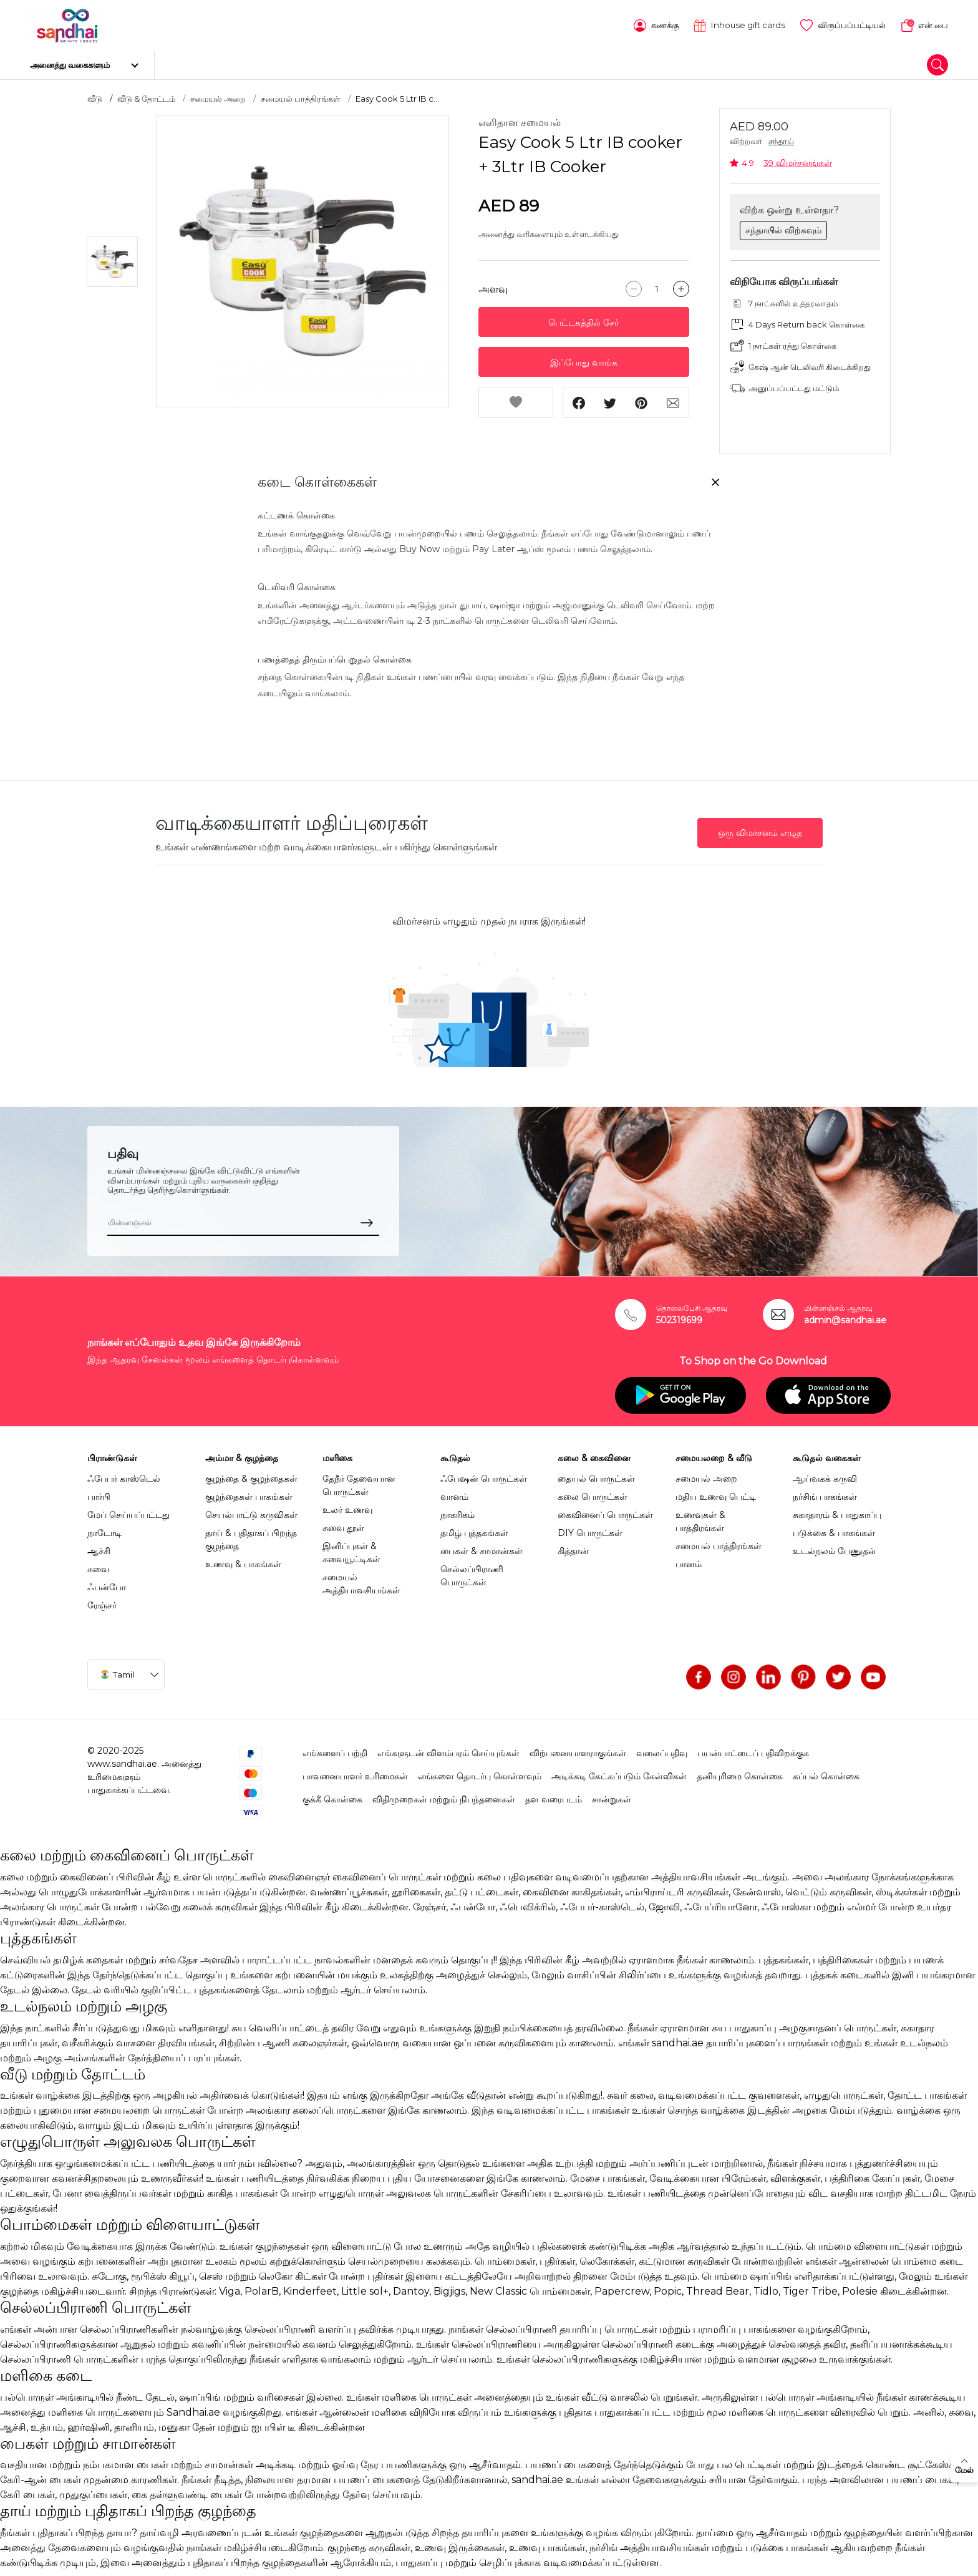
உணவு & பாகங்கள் (243, 1559)
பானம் (688, 1559)
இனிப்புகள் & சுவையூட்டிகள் (351, 1548)
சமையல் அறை (218, 94)
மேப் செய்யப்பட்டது (128, 1510)
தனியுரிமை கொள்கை (740, 1771)
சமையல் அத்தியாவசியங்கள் (361, 1579)
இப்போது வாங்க (583, 359)
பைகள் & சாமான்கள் (481, 1546)
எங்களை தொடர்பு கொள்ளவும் (479, 1771)
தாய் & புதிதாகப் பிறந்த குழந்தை (251, 1535)
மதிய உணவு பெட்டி (715, 1492)
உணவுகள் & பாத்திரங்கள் (700, 1517)
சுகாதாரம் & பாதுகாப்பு (837, 1510)
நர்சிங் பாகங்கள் (825, 1492)
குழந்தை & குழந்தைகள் (251, 1474)
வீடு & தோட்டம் (146, 94)
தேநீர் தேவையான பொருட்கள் (358, 1481)
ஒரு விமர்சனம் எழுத (760, 829)
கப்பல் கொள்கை (826, 1771)
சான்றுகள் (611, 1795)
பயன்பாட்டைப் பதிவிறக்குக (753, 1748)
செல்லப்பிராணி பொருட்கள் (471, 1571)
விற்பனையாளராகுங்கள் (578, 1748)
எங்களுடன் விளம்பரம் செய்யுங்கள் (448, 1748)
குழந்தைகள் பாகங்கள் (249, 1492)
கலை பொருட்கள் (592, 1492)
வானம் (454, 1492)
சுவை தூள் (343, 1523)
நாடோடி (104, 1528)
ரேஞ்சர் (102, 1600)
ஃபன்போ (106, 1582)
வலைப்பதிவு (661, 1748)
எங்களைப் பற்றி (335, 1748)
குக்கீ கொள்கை (332, 1795)
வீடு (94, 94)
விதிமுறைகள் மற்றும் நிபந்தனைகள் (443, 1795)
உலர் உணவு (347, 1505)
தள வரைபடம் (553, 1795)
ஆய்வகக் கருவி (825, 1474)
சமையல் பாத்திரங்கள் (301, 94)
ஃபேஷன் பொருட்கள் (483, 1474)
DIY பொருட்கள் (590, 1528)
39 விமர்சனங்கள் (797, 158)
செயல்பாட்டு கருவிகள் (251, 1510)
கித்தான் (573, 1546)
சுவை (98, 1564)
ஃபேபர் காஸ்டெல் (123, 1474)
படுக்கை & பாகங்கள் (834, 1528)
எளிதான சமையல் (519, 119)
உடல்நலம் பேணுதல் (834, 1546)
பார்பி (98, 1492)
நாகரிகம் (457, 1510)
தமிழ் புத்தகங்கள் (474, 1528)
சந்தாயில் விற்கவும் (783, 225)
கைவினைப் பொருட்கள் (605, 1510)
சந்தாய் (781, 137)
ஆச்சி (98, 1546)
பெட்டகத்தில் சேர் (583, 319)
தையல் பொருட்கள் (596, 1474)
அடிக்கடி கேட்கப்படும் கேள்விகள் (619, 1771)
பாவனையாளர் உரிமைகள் (355, 1771)
